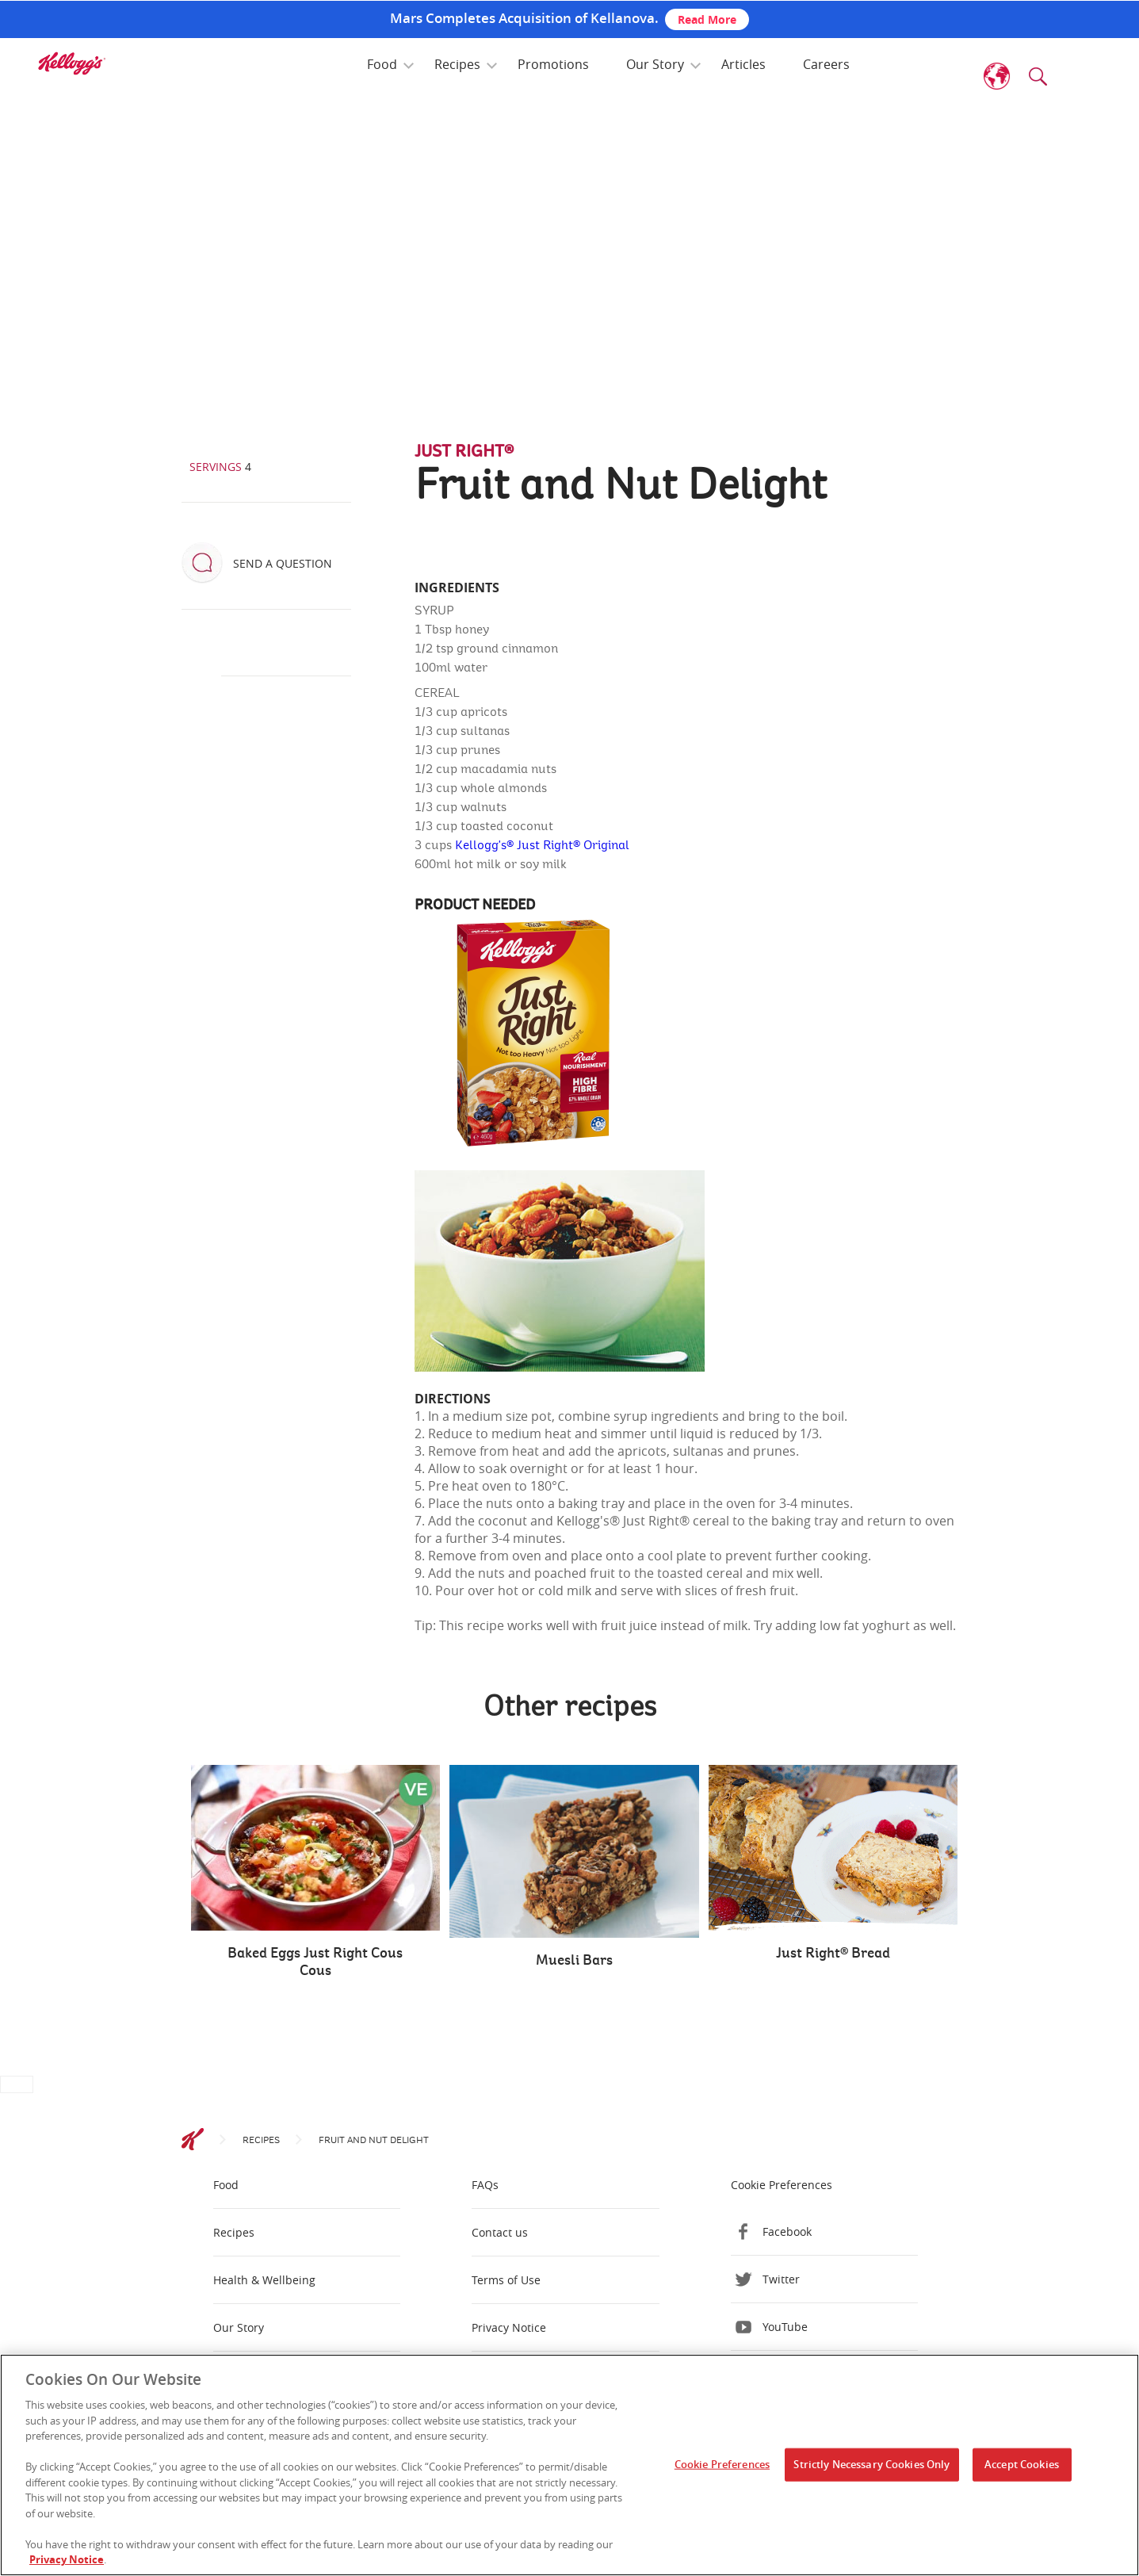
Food (382, 64)
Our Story (655, 64)
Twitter (781, 2279)
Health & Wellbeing (264, 2279)
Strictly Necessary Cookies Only (871, 2464)
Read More (707, 19)
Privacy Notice (509, 2327)
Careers (826, 64)
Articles (743, 64)
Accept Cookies (1021, 2464)
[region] (569, 2465)
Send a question (282, 563)
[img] (71, 63)
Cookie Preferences (781, 2184)
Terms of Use (506, 2279)
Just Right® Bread (833, 1953)
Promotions (553, 64)
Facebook (787, 2231)
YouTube (785, 2326)
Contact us (500, 2232)
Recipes (457, 64)
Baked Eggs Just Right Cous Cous (315, 1962)
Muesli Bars (574, 1960)
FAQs (485, 2184)
